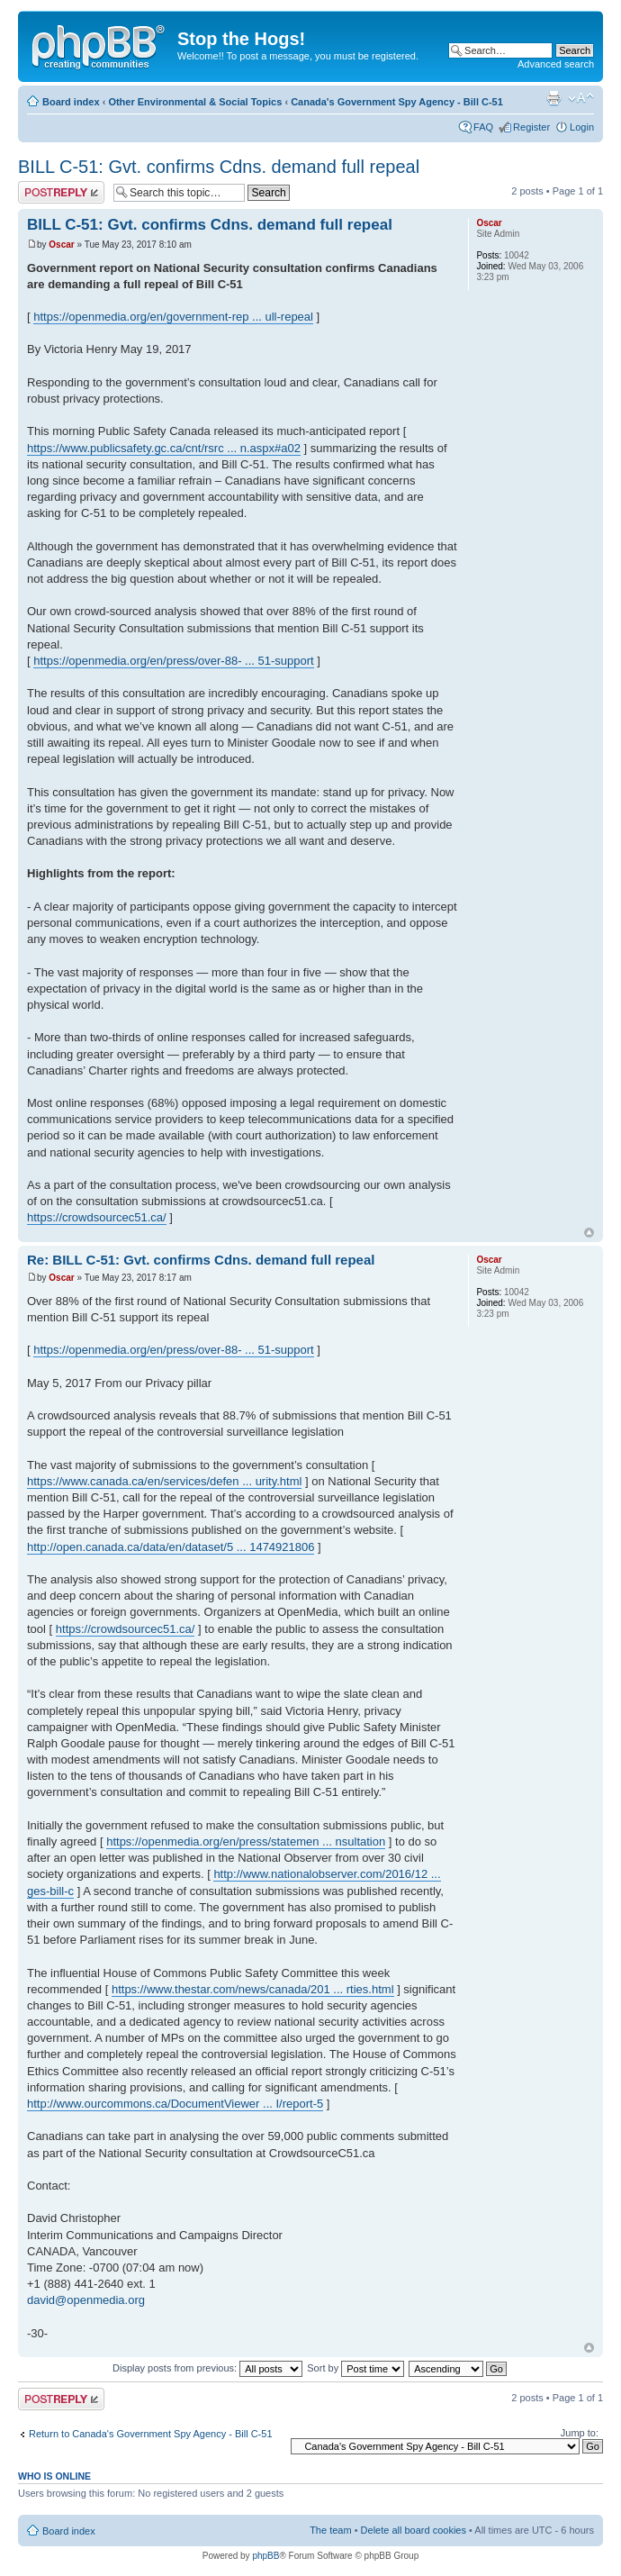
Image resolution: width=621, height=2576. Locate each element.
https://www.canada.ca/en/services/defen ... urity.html (164, 1481)
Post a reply (61, 192)
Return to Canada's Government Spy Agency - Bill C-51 (151, 2433)
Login (582, 127)
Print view (553, 98)
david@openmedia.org (86, 2300)
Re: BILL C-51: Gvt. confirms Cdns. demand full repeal (200, 1259)
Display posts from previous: (207, 2368)
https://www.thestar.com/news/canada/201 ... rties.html (253, 1989)
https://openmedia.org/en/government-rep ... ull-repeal (173, 316)
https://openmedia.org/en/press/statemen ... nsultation (245, 1841)
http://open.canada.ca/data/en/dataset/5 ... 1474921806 (170, 1547)
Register (531, 127)
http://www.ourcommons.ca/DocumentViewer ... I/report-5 (175, 2103)
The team (330, 2530)
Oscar (61, 244)
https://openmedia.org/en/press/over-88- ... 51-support (173, 660)
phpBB (265, 2556)
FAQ (483, 127)
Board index (71, 101)
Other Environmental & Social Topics (195, 101)
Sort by (355, 2368)
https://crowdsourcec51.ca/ (96, 1217)
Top (589, 1233)
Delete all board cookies (413, 2530)
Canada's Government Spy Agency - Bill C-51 (397, 101)
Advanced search (556, 64)
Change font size (581, 98)
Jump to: (579, 2432)
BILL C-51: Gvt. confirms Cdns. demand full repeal (218, 167)
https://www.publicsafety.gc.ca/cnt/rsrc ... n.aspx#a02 (164, 448)
